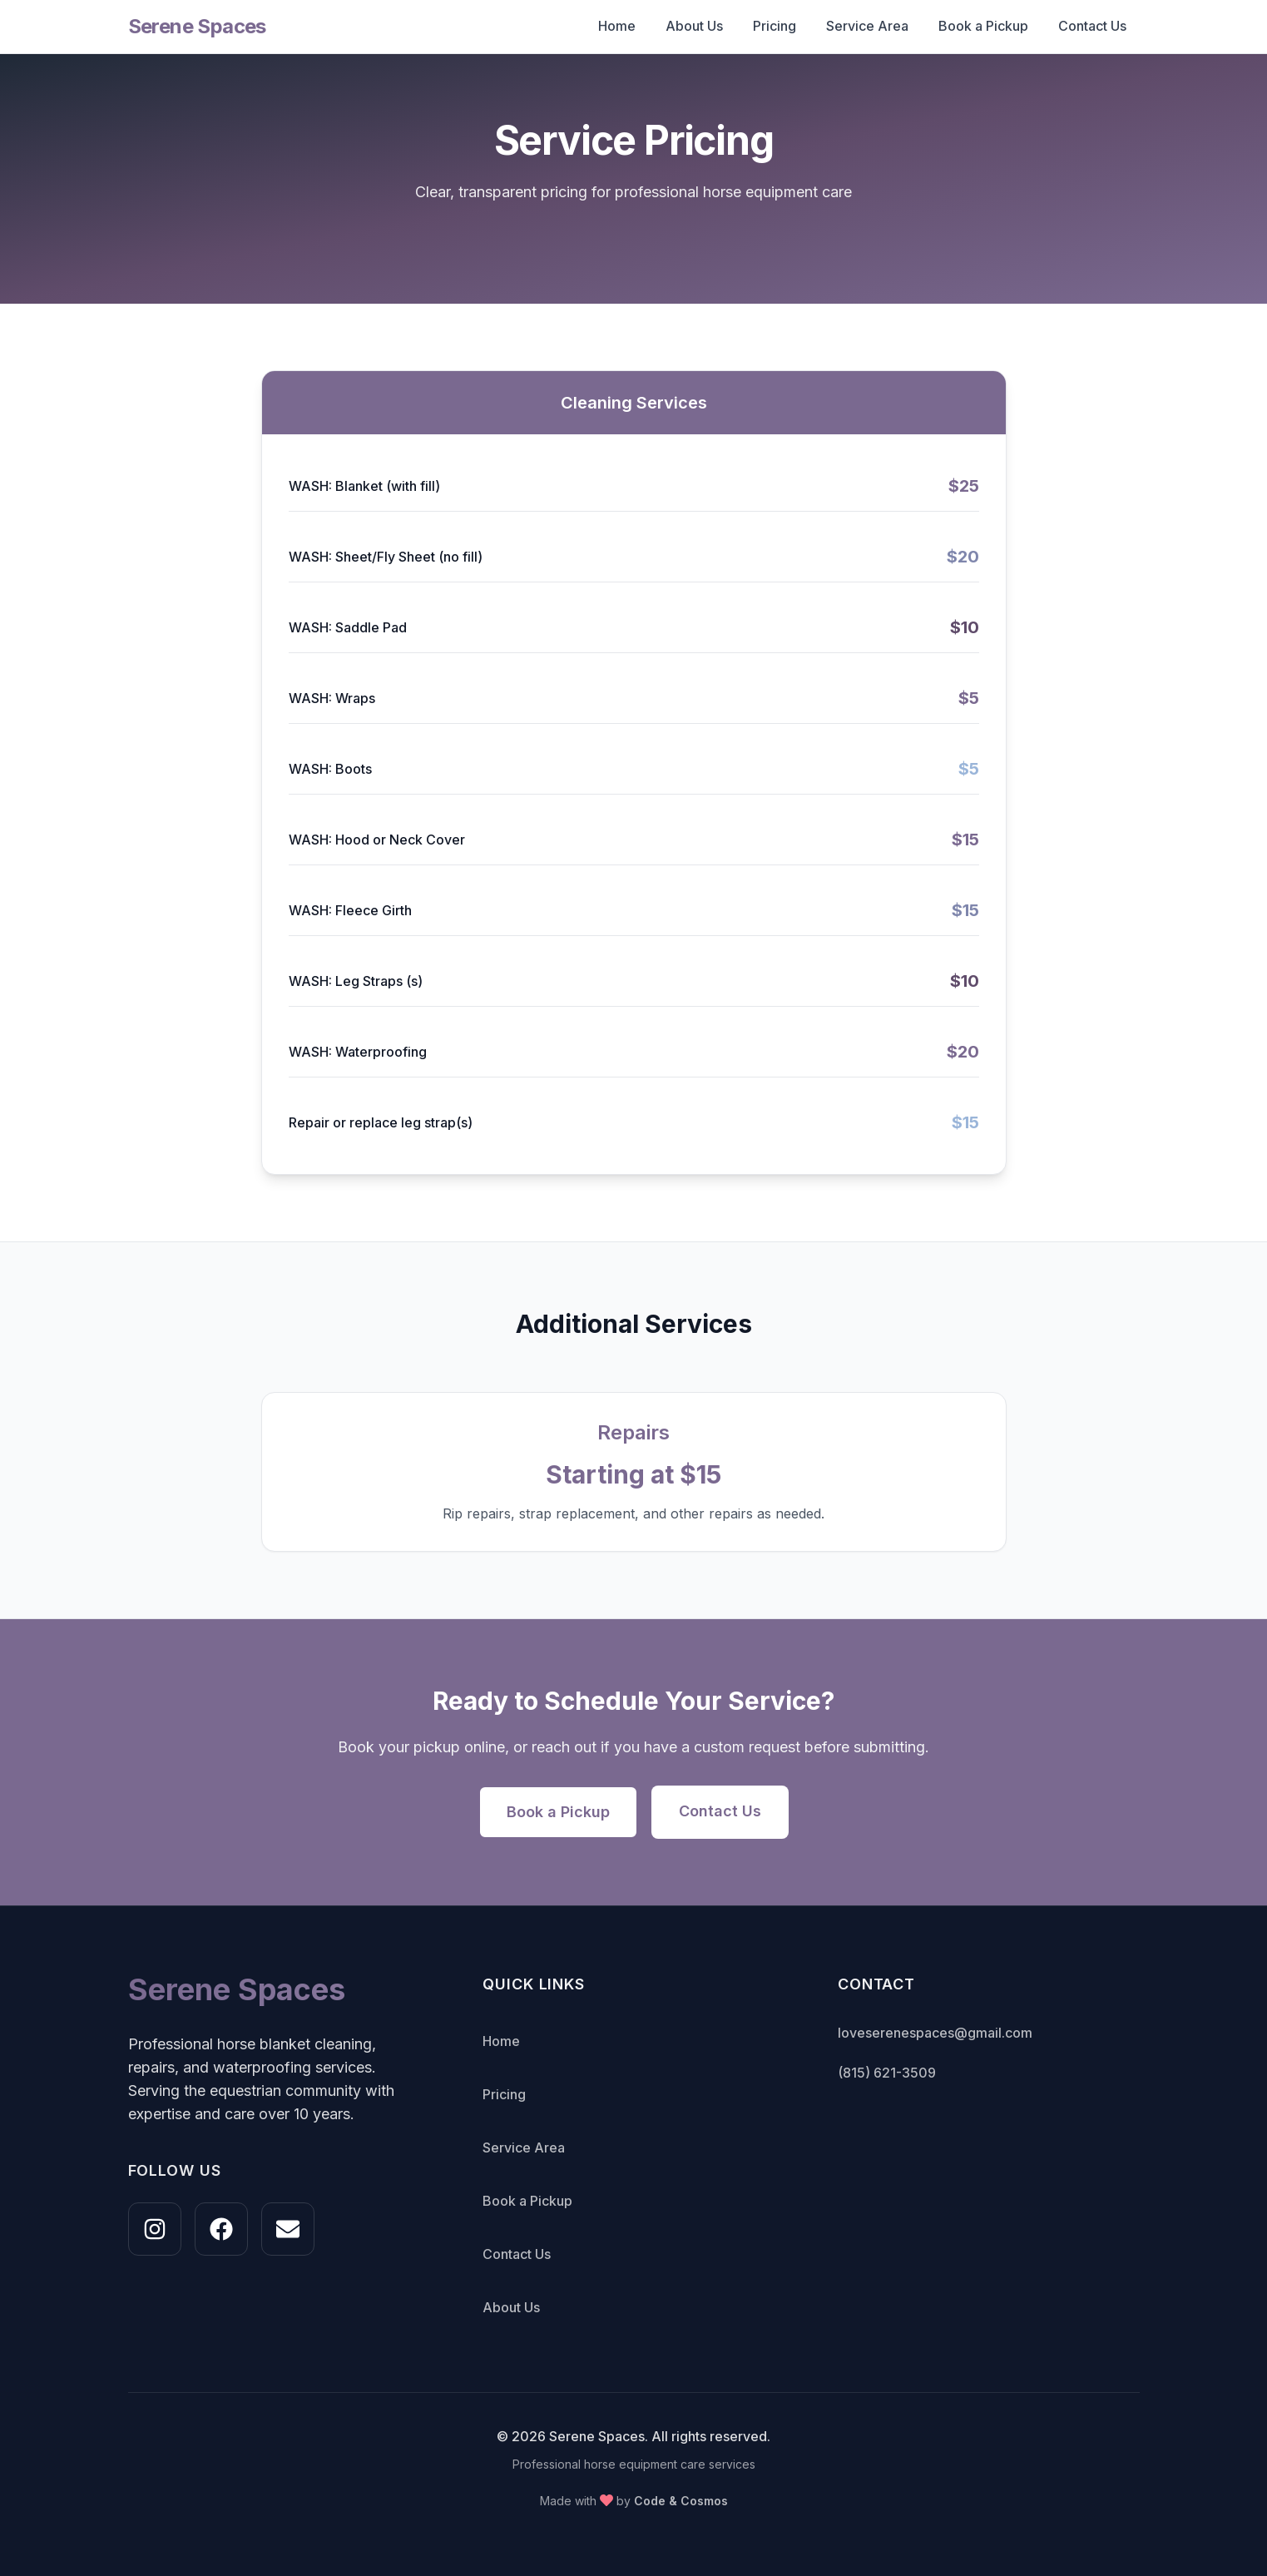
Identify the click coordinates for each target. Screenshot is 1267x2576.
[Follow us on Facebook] (221, 2229)
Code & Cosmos (681, 2501)
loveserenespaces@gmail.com (935, 2032)
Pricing (774, 25)
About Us (694, 25)
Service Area (867, 25)
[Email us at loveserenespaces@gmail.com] (287, 2229)
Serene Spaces (197, 26)
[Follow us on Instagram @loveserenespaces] (154, 2229)
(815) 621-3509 (887, 2072)
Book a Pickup (983, 25)
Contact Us (1092, 25)
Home (617, 25)
